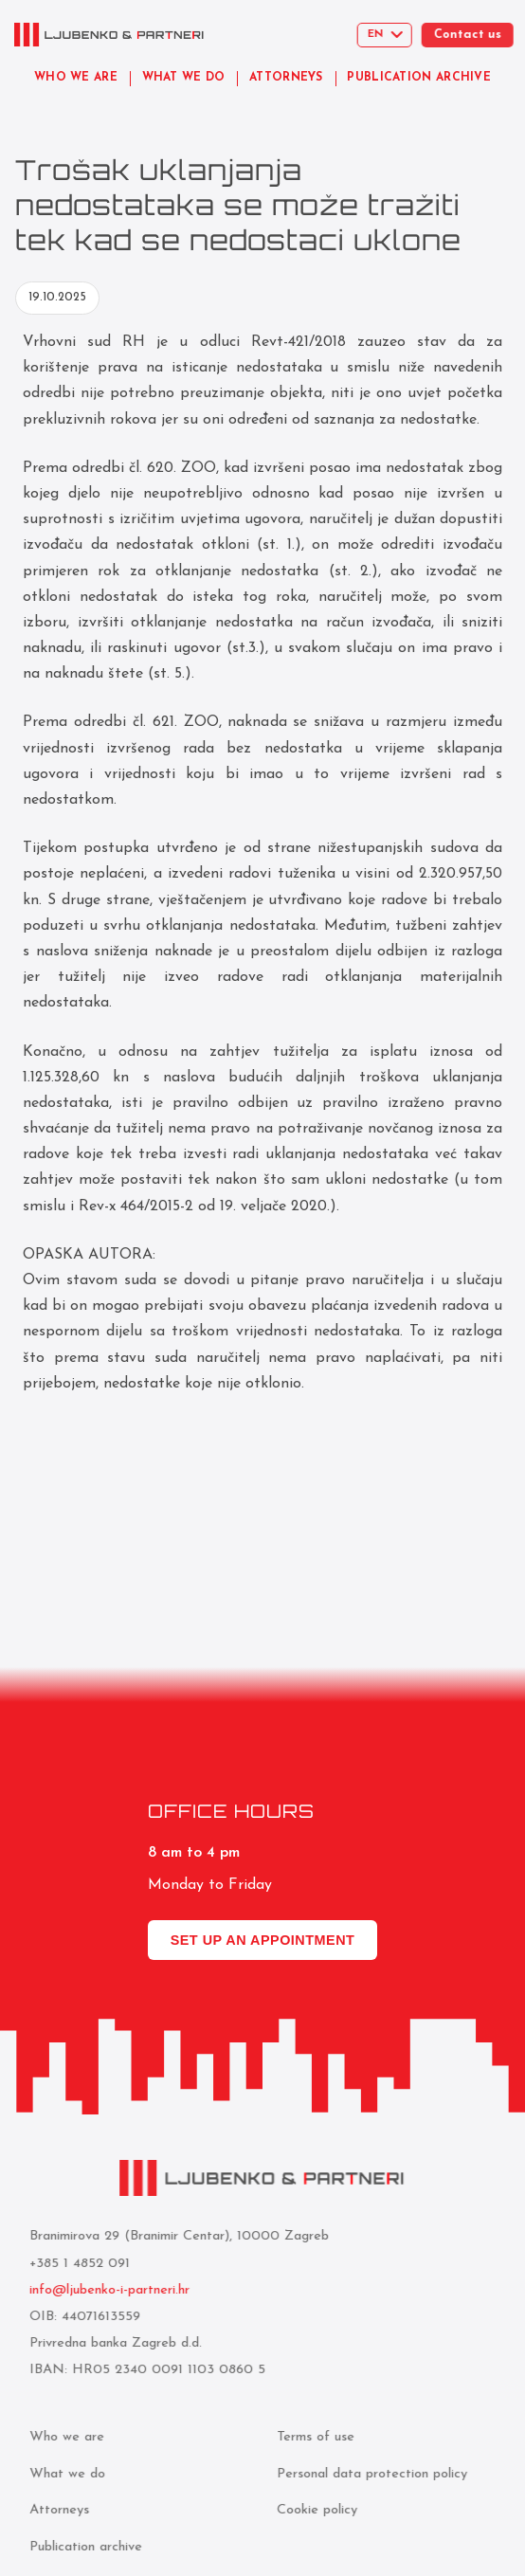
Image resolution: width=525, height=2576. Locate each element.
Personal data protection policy (367, 2474)
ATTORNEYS (287, 77)
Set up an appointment (263, 1940)
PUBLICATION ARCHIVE (422, 77)
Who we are (62, 2437)
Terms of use (311, 2437)
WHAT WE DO (184, 77)
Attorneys (54, 2510)
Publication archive (81, 2547)
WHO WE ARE (76, 77)
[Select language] (396, 35)
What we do (62, 2474)
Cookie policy (312, 2510)
